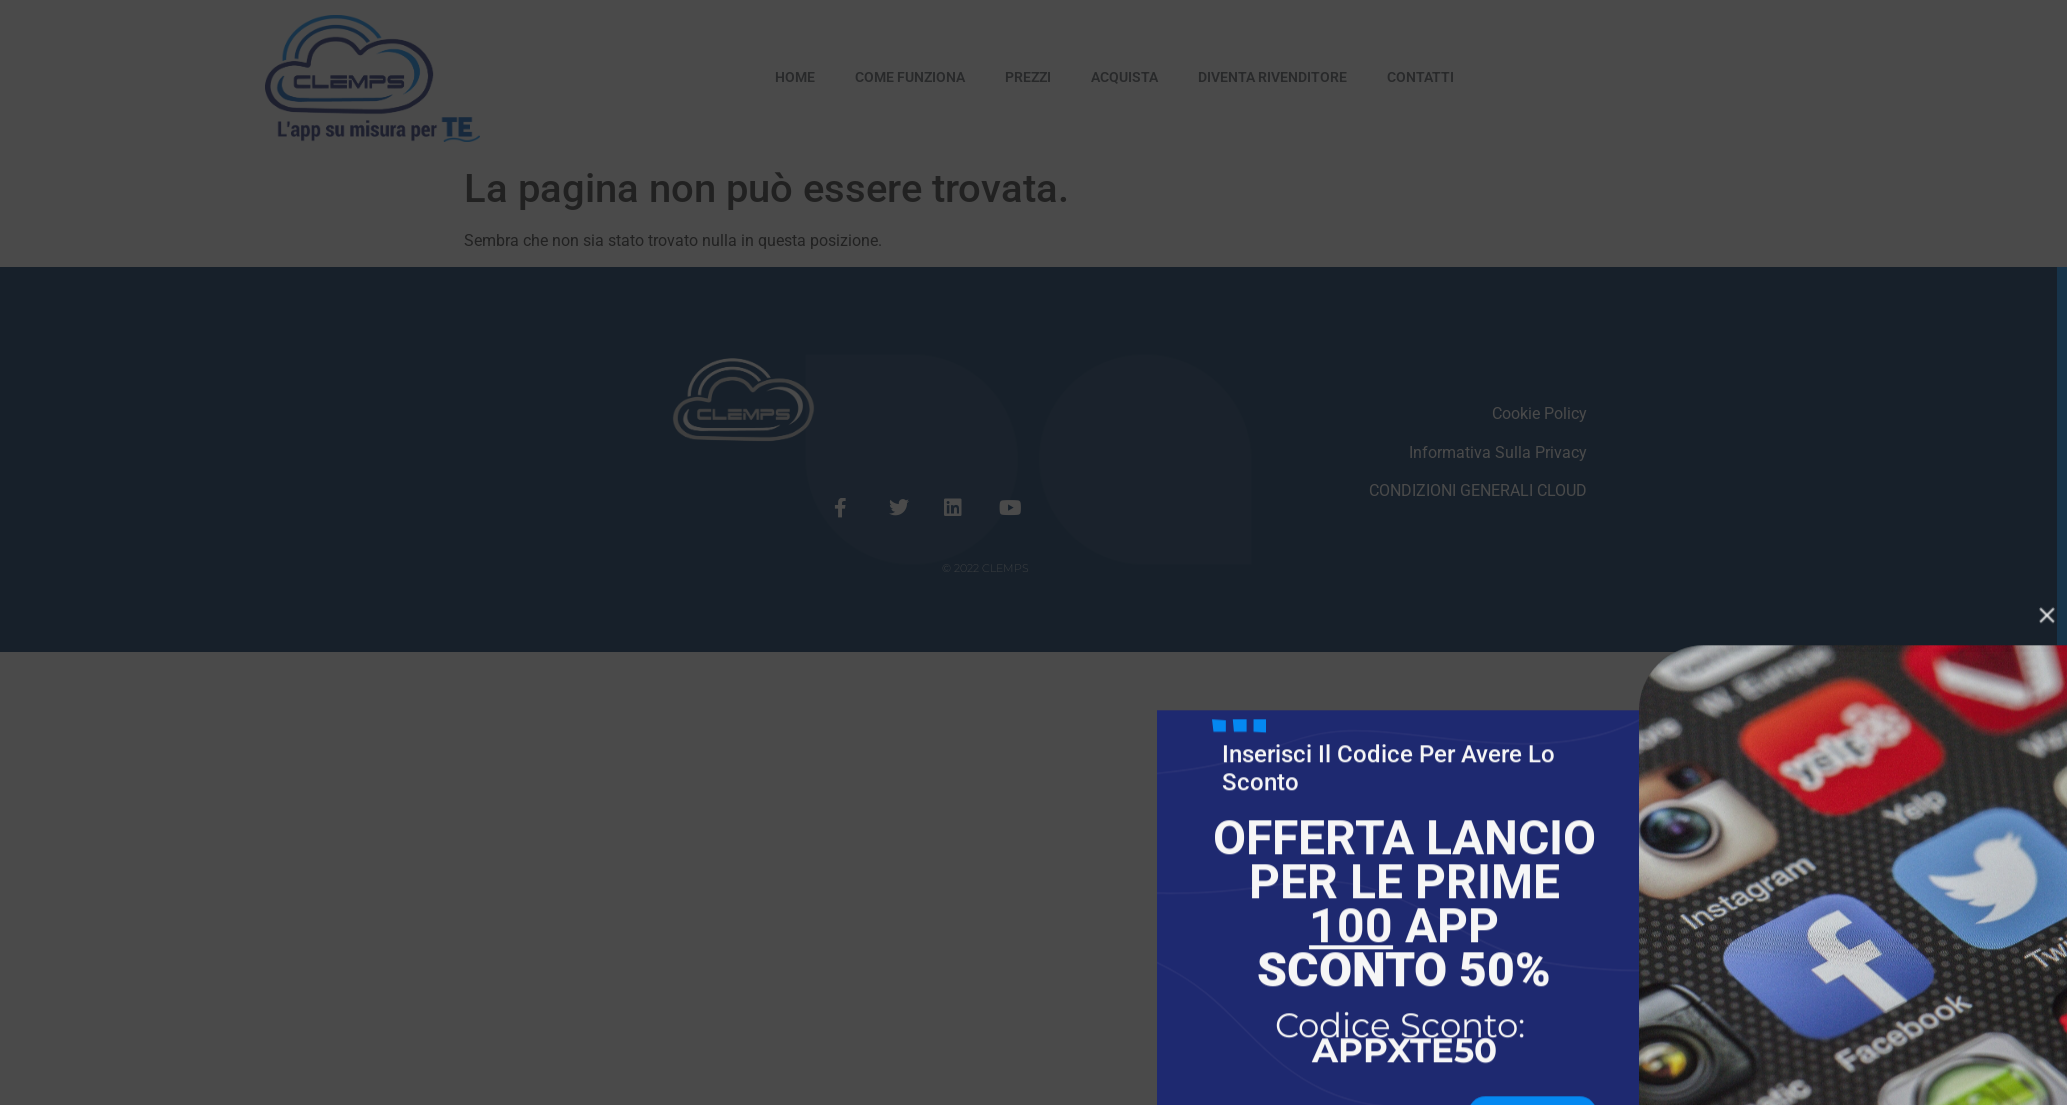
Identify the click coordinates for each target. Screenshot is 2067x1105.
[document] (1033, 552)
